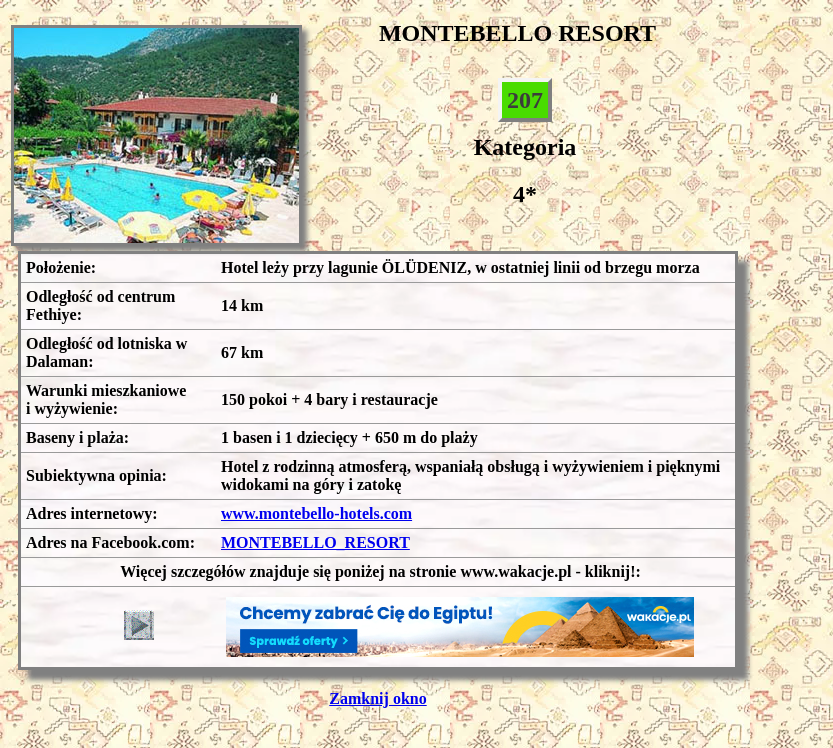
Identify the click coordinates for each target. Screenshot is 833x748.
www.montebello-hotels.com (316, 513)
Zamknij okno (377, 698)
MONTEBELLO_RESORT (315, 542)
